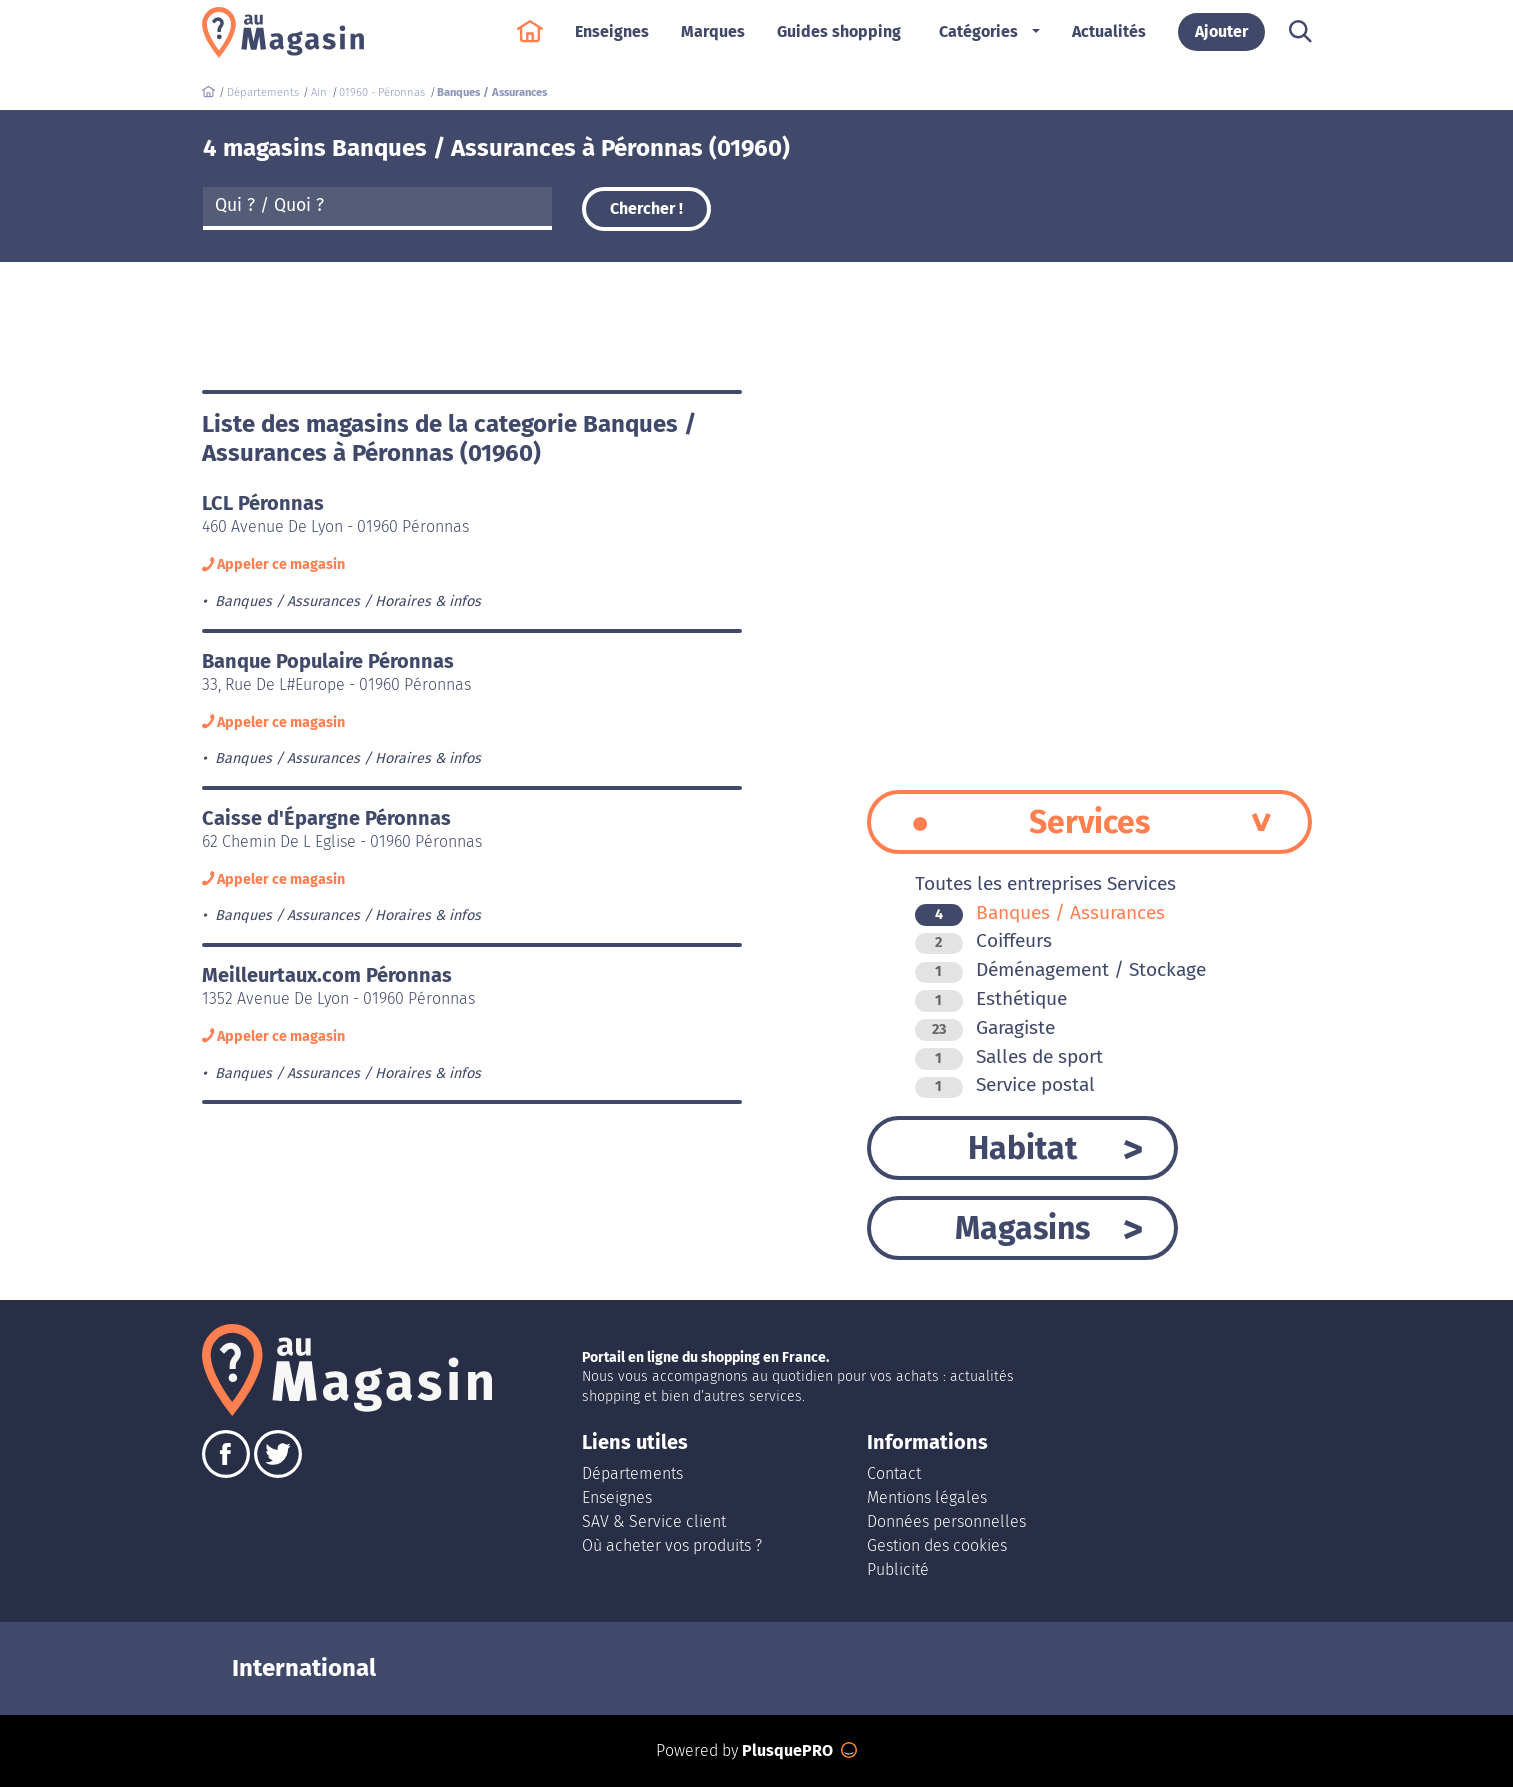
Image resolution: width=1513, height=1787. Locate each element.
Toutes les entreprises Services (1045, 883)
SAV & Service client (654, 1521)
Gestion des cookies (937, 1545)
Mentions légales (927, 1497)
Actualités (1109, 41)
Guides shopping (839, 41)
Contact (894, 1473)
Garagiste (985, 1027)
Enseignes (612, 41)
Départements (632, 1473)
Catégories (978, 41)
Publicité (898, 1569)
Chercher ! (646, 208)
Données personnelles (946, 1521)
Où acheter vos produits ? (672, 1545)
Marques (713, 41)
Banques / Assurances (1040, 912)
